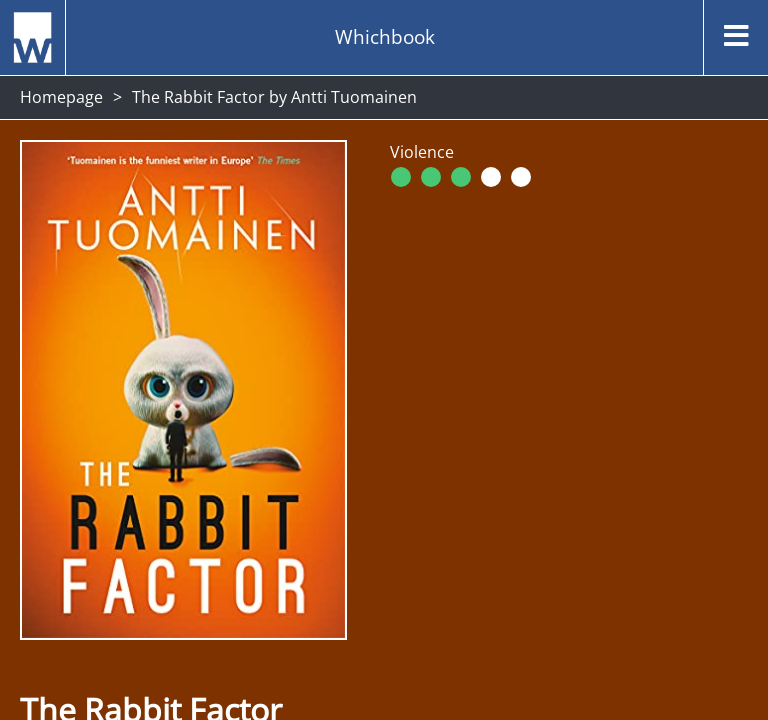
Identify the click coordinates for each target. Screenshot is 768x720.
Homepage (61, 97)
